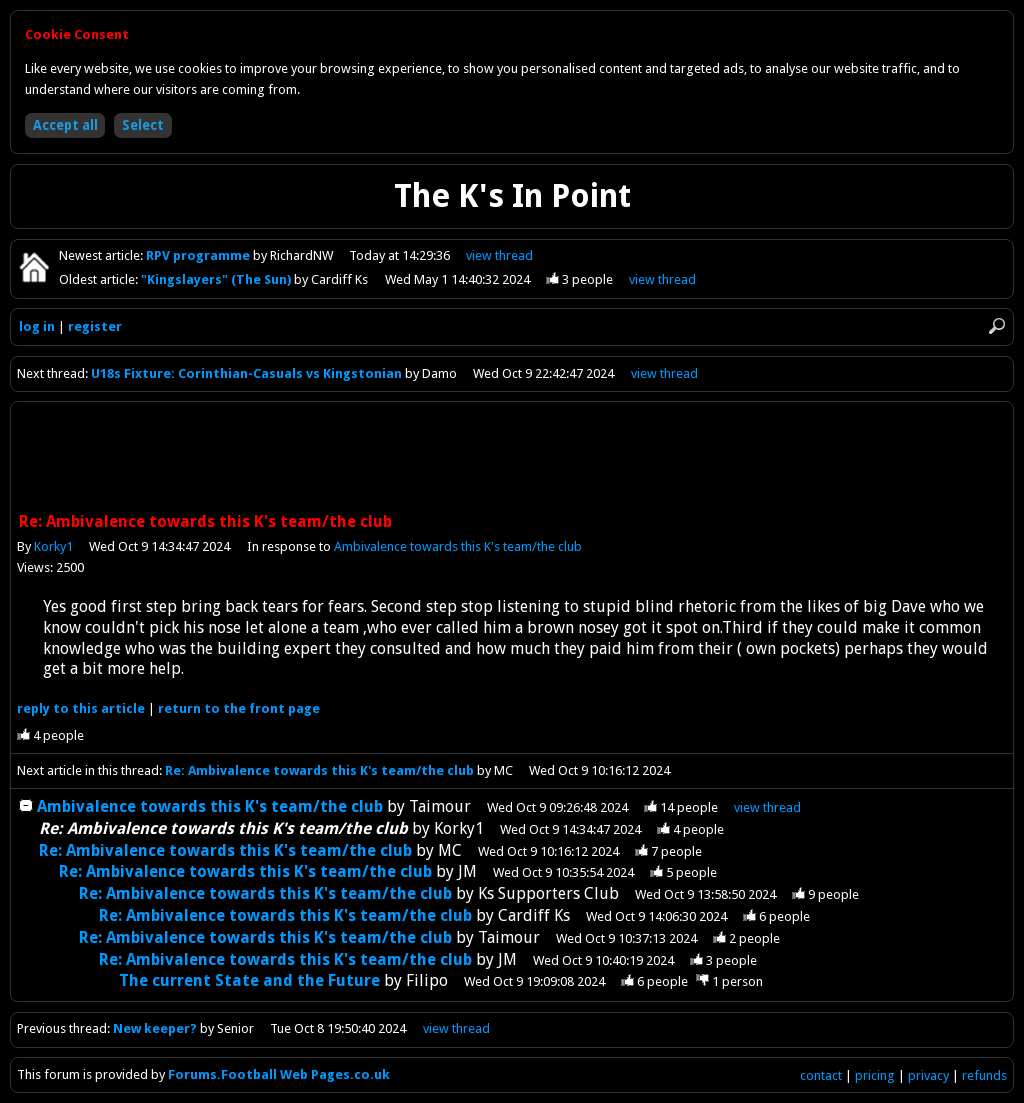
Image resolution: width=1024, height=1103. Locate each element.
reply (81, 708)
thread (767, 807)
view (500, 255)
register (95, 326)
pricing (875, 1075)
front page (239, 708)
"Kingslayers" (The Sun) (217, 279)
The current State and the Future (249, 980)
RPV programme (199, 255)
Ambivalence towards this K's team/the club (458, 546)
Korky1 (53, 546)
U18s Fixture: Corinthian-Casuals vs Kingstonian (246, 373)
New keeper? (156, 1028)
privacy (928, 1075)
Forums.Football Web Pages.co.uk (279, 1074)
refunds (984, 1075)
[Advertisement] (512, 459)
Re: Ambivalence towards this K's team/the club (319, 770)
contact (821, 1075)
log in (37, 326)
